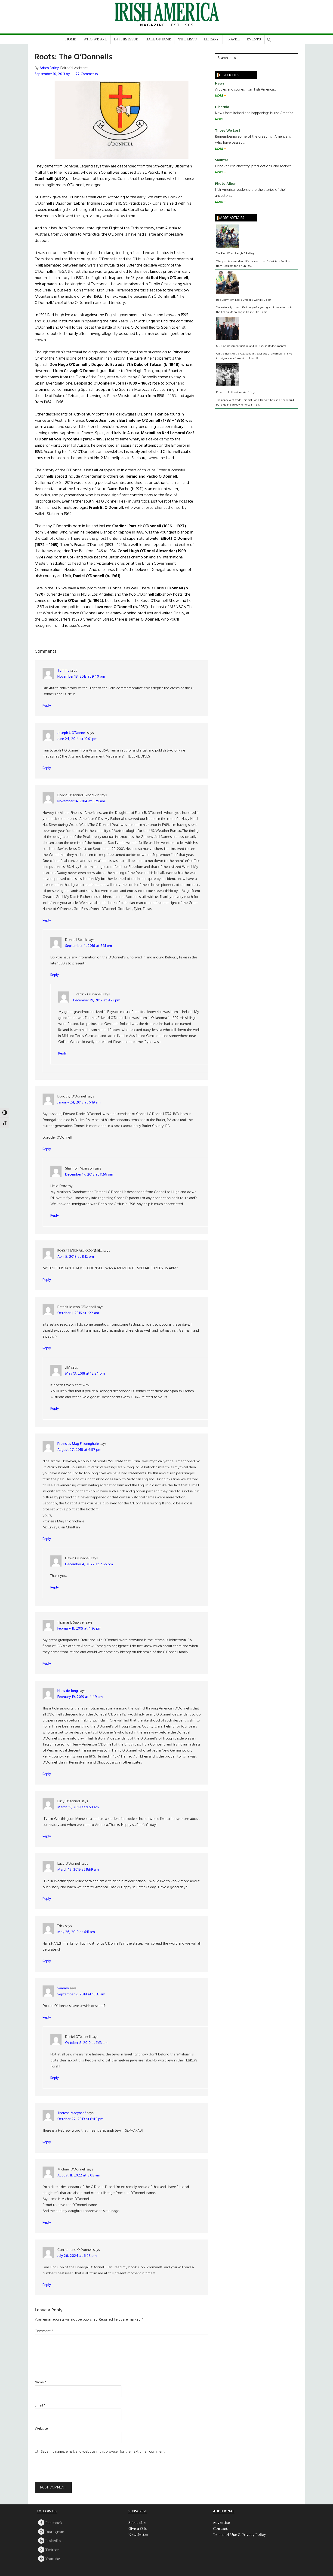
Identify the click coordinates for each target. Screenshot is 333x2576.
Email (40, 2406)
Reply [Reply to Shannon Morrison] (54, 1216)
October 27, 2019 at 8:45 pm (80, 2119)
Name (40, 2382)
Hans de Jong (67, 1691)
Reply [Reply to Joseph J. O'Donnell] (47, 768)
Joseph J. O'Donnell (71, 733)
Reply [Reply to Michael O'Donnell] (47, 2223)
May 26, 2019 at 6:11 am (76, 1932)
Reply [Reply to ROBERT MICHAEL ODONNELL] (47, 1280)
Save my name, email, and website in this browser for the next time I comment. (103, 2452)
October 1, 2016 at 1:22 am (78, 1313)
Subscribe (136, 2522)
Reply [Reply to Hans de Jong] (47, 1774)
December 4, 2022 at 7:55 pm (89, 1564)
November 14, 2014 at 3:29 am (81, 801)
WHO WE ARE (95, 39)
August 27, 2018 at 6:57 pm (79, 1450)
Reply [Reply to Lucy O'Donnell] (47, 1837)
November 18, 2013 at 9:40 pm (81, 677)
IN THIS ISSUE (126, 39)
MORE (219, 95)
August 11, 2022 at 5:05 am (78, 2176)
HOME (70, 39)
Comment (44, 2331)
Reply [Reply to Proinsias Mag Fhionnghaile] (47, 1539)
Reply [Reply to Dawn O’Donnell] (54, 1588)
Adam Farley (49, 68)
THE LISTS (187, 39)
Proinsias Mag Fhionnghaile (78, 1444)
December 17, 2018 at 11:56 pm (89, 1175)
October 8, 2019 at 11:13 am (86, 2043)
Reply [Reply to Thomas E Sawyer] (47, 1664)
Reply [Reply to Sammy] (47, 2018)
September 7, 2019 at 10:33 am (81, 1994)
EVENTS (254, 39)
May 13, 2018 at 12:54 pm (85, 1374)
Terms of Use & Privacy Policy (239, 2534)
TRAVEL (233, 39)
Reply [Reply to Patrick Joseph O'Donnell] (47, 1348)
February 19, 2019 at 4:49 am (80, 1697)
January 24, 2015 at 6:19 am (79, 1103)
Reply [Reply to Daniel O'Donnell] (54, 2078)
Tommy (63, 671)
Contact (220, 2528)
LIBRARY (211, 39)
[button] (269, 38)
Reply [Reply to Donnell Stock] (54, 975)
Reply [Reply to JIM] (54, 1409)
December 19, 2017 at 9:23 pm (96, 1000)
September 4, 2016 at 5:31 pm (88, 946)
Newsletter (138, 2534)
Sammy (63, 1988)
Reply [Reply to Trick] (47, 1961)
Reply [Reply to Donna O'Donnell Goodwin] (47, 921)
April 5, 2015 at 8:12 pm (75, 1257)
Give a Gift (137, 2528)
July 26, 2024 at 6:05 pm (77, 2256)
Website (41, 2429)
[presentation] (66, 2470)
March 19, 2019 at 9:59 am (78, 1807)
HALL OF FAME (158, 39)
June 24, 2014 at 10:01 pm (77, 739)
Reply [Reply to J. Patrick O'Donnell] (62, 1054)
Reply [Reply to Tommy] (47, 706)
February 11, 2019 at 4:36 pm (79, 1629)
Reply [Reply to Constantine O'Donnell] (47, 2285)
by (55, 74)
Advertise (221, 2522)
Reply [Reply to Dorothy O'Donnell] (47, 1149)
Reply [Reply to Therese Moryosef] (47, 2142)
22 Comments (87, 74)
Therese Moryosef (71, 2113)
